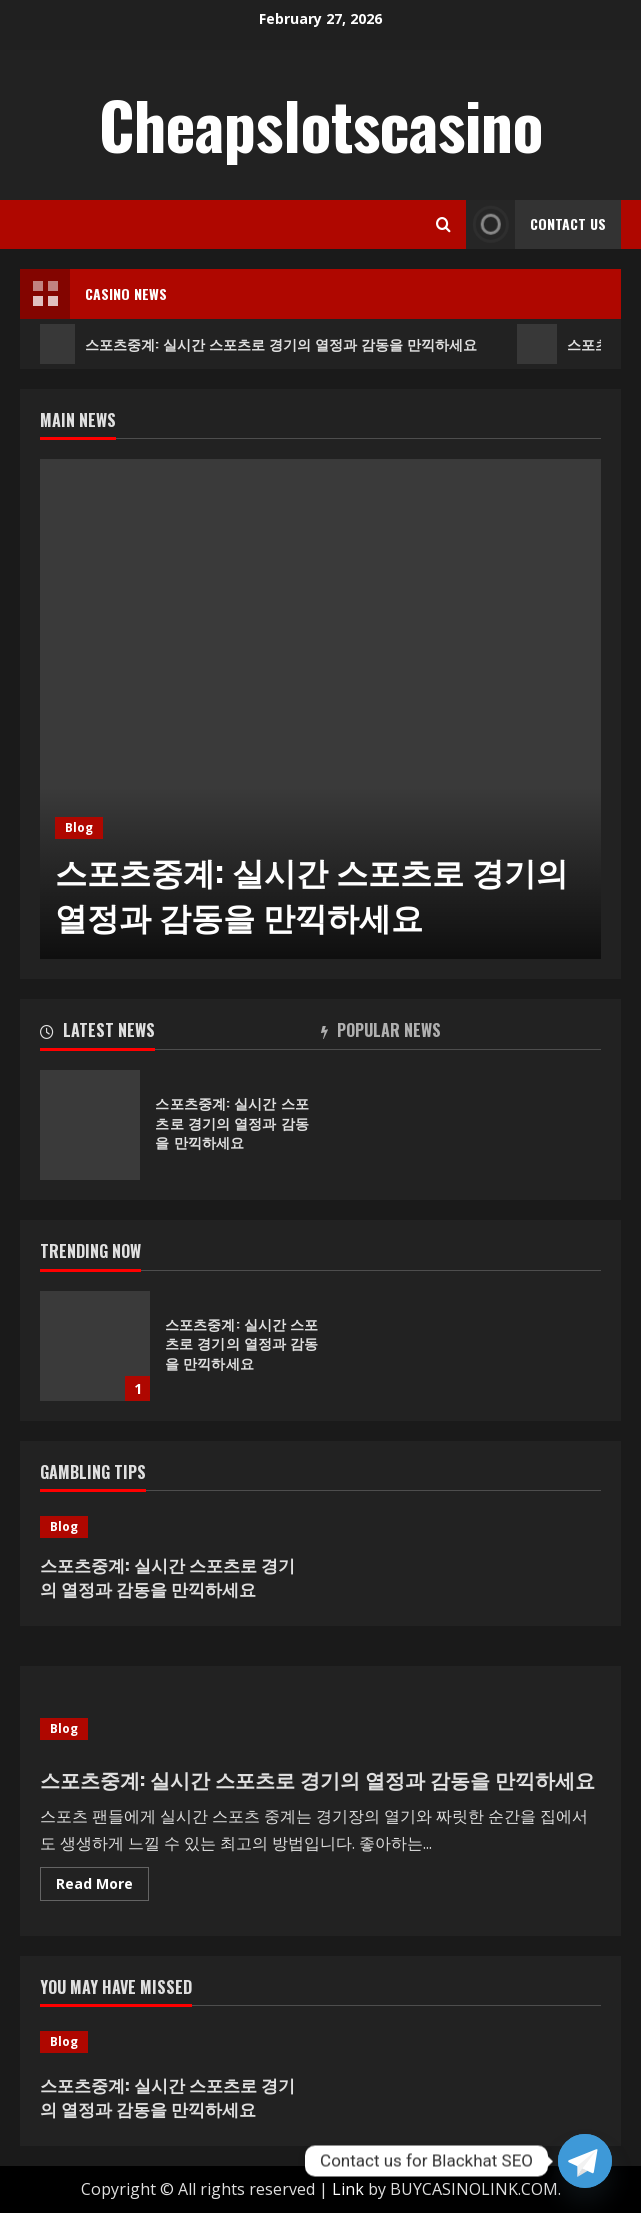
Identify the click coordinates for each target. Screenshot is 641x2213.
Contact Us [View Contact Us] (536, 224)
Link (348, 2189)
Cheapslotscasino (321, 124)
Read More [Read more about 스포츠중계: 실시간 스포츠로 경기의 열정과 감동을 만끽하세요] (102, 1887)
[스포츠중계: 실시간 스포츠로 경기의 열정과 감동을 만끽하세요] (320, 709)
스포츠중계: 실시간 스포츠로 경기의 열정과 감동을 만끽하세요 (258, 344)
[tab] (180, 1034)
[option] (320, 709)
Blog (79, 827)
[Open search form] (443, 224)
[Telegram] (585, 2161)
